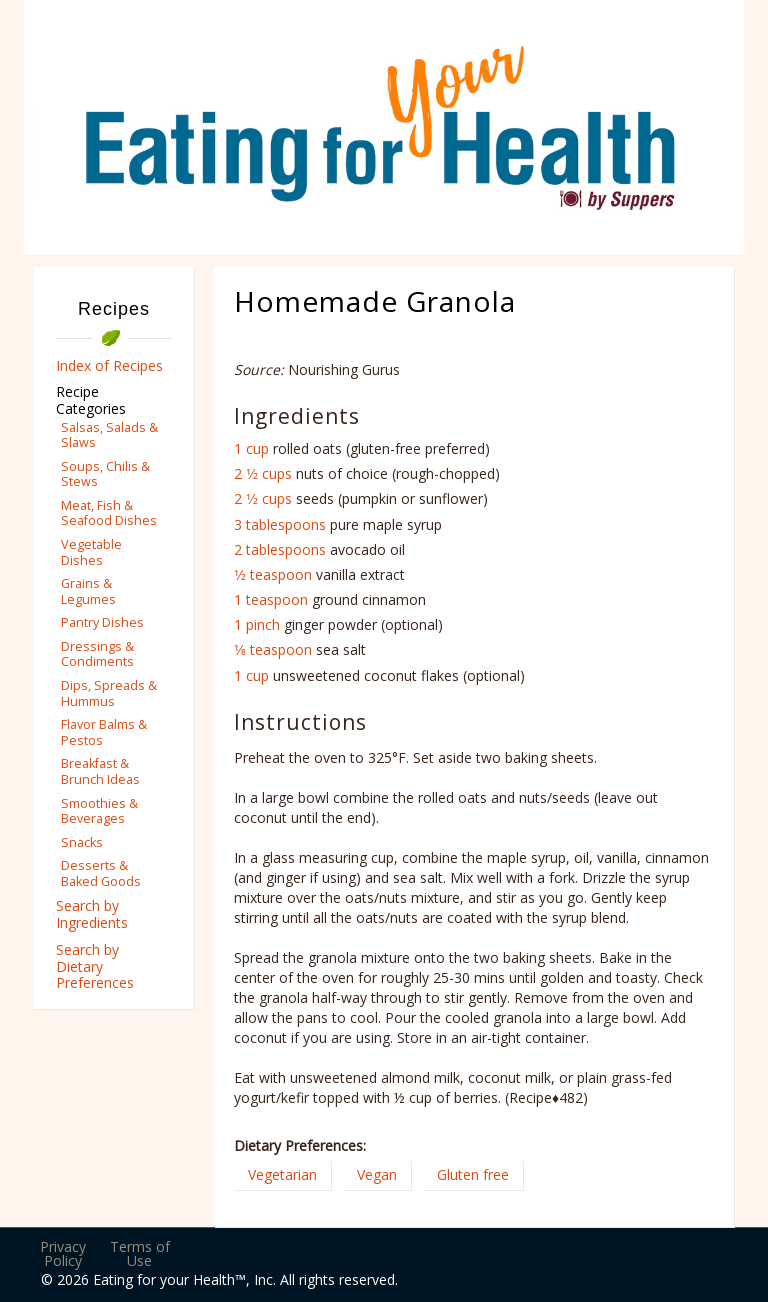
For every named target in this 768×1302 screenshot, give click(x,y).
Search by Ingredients (92, 914)
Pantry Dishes (102, 622)
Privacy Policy (63, 1253)
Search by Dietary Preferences (95, 966)
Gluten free (473, 1174)
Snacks (82, 842)
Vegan (377, 1174)
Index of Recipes (109, 365)
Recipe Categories (91, 400)
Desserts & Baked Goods (101, 873)
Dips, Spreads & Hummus (109, 693)
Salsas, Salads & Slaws (109, 435)
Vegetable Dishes (91, 552)
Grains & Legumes (88, 591)
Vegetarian (282, 1174)
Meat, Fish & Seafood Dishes (109, 513)
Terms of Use (140, 1253)
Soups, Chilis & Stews (105, 474)
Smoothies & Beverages (99, 811)
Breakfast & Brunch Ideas (100, 771)
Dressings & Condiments (97, 654)
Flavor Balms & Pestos (104, 732)
